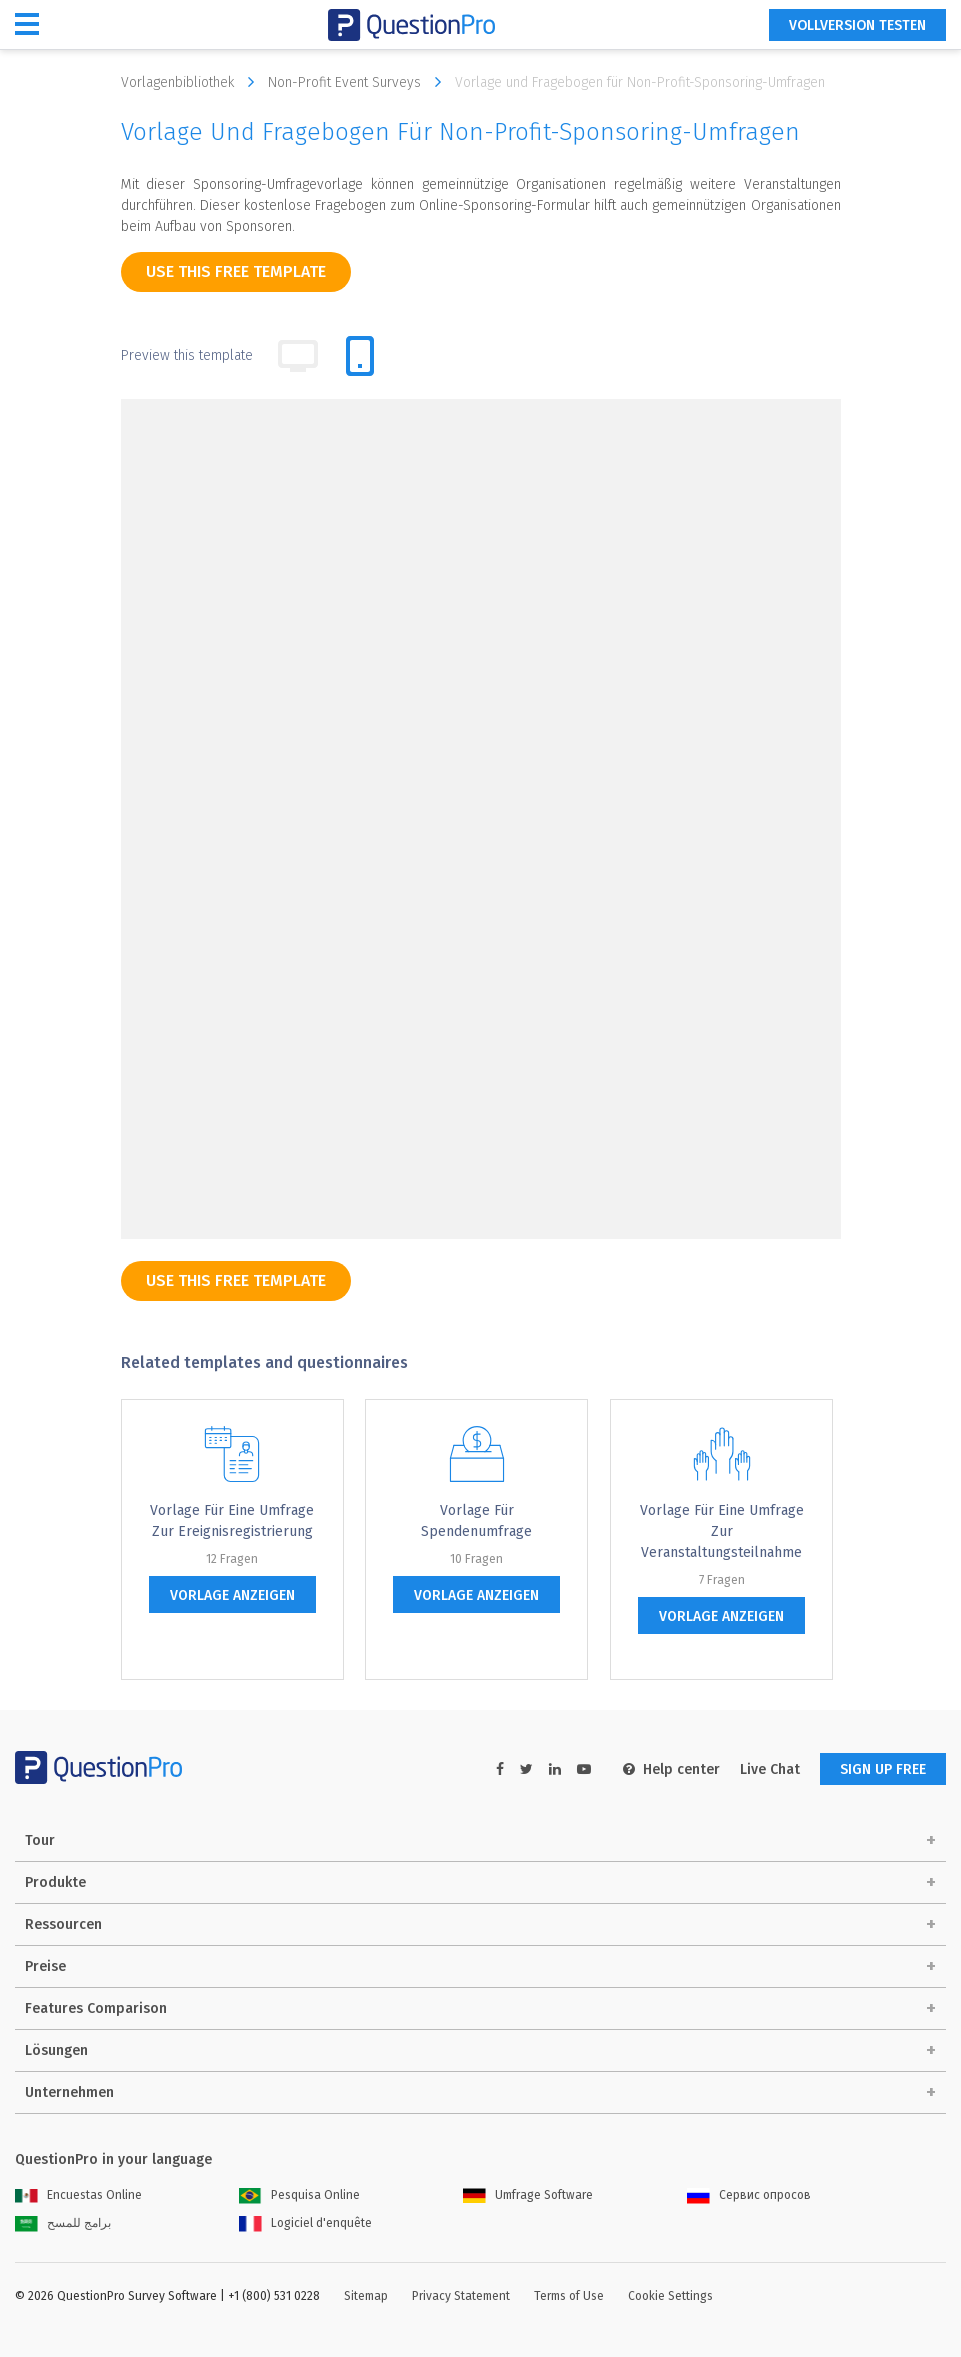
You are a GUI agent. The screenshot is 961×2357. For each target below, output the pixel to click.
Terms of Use (569, 2296)
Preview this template (187, 355)
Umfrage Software (528, 2195)
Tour (40, 1840)
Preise (45, 1966)
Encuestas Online (78, 2195)
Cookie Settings (670, 2296)
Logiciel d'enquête (305, 2223)
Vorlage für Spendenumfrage (476, 1521)
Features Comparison (96, 2008)
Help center (671, 1769)
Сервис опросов (749, 2195)
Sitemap (366, 2296)
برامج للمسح (63, 2223)
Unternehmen (69, 2092)
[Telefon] (330, 1122)
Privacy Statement (461, 2296)
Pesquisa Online (299, 2195)
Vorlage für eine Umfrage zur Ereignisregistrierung (232, 1521)
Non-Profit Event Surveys (359, 82)
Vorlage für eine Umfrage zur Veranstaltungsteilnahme (722, 1531)
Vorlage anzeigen (232, 1595)
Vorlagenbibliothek (192, 82)
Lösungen (56, 2050)
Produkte (55, 1882)
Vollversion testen (857, 25)
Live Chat (770, 1769)
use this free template (236, 271)
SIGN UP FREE (883, 1769)
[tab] (360, 356)
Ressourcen (63, 1924)
